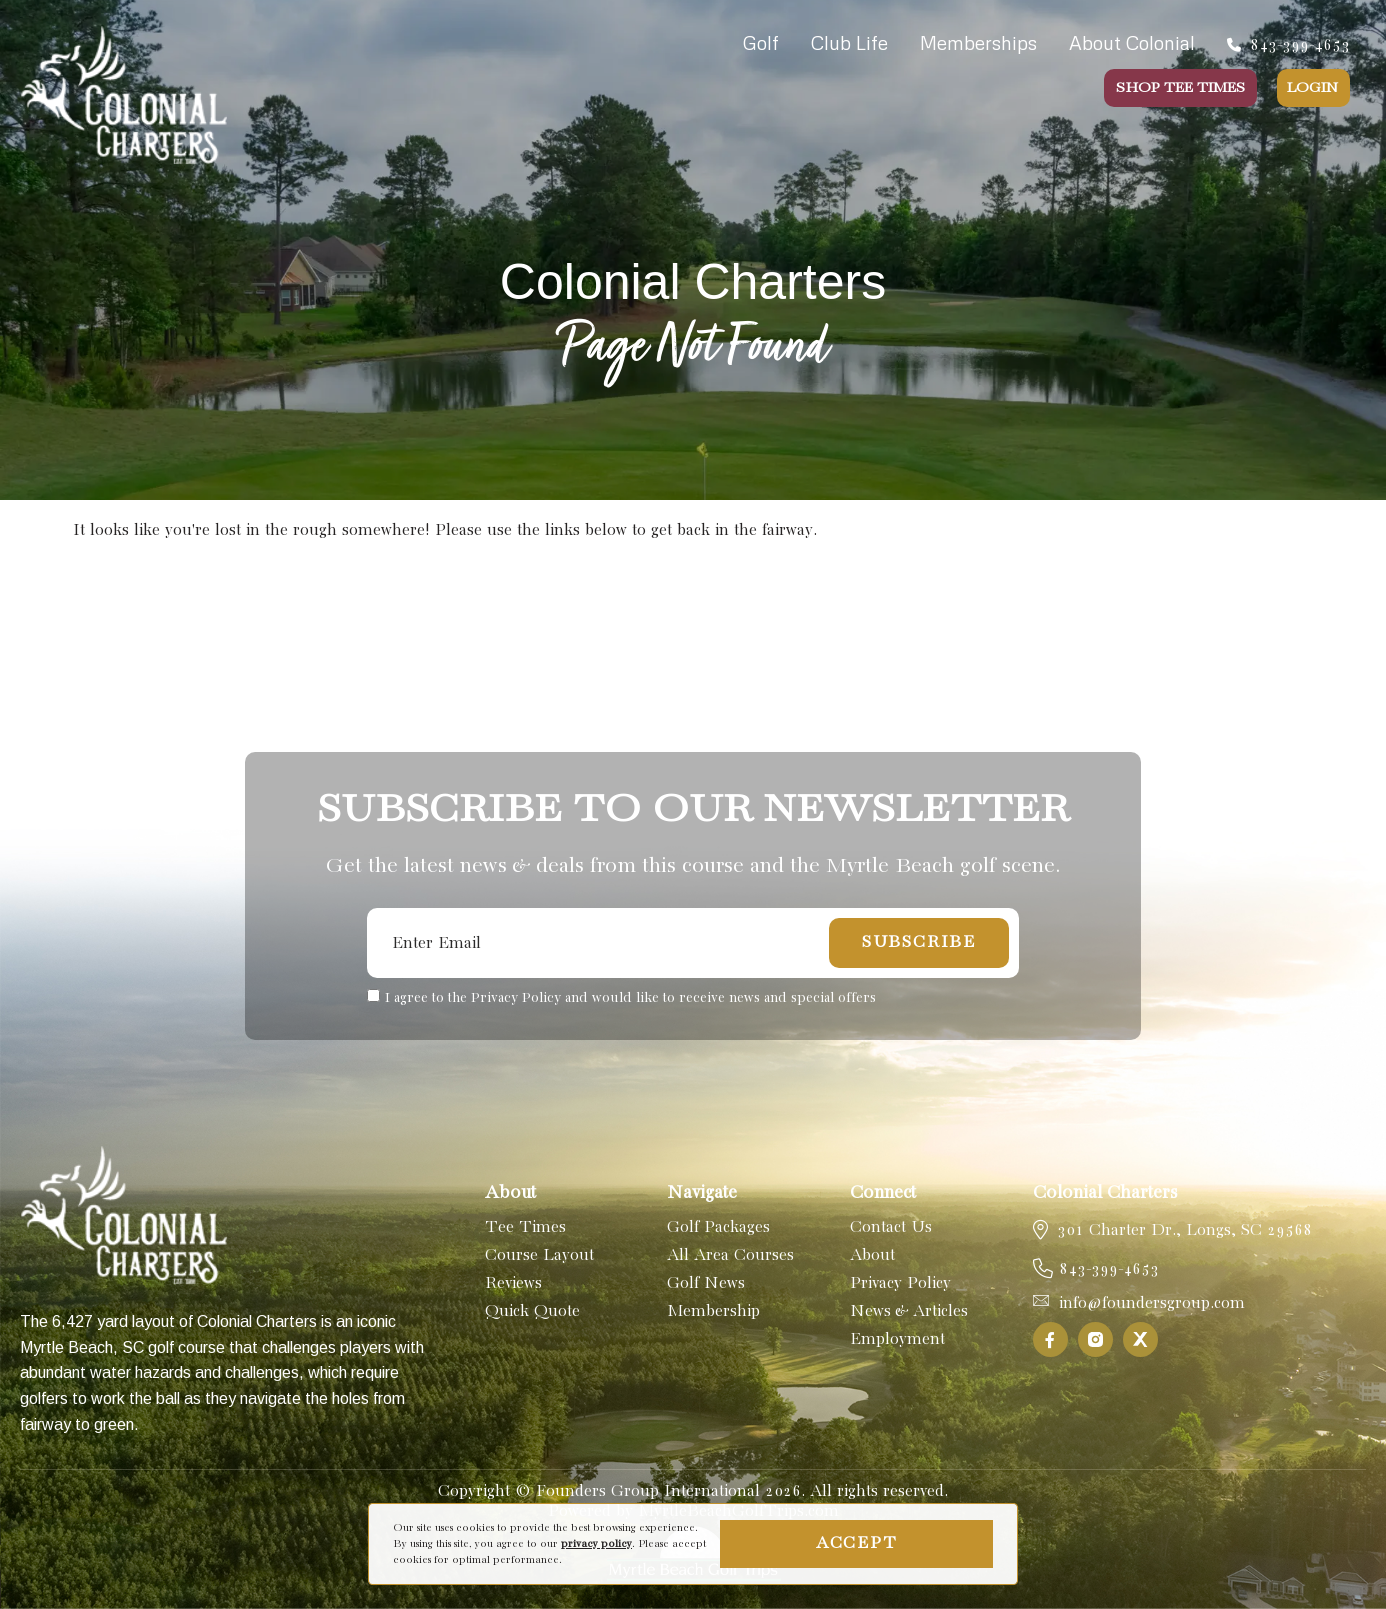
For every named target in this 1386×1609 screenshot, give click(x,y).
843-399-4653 (1288, 45)
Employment (897, 1339)
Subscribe (919, 942)
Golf (761, 42)
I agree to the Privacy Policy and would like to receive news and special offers (630, 998)
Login (1312, 88)
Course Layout (539, 1255)
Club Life (849, 42)
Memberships (978, 42)
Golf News (706, 1283)
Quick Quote (532, 1311)
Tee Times (525, 1227)
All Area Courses (730, 1255)
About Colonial (1132, 42)
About (872, 1255)
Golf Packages (718, 1227)
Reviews (513, 1283)
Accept (857, 1543)
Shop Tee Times (1180, 88)
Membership (713, 1311)
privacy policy (596, 1544)
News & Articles (909, 1311)
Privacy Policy (900, 1283)
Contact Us (891, 1227)
